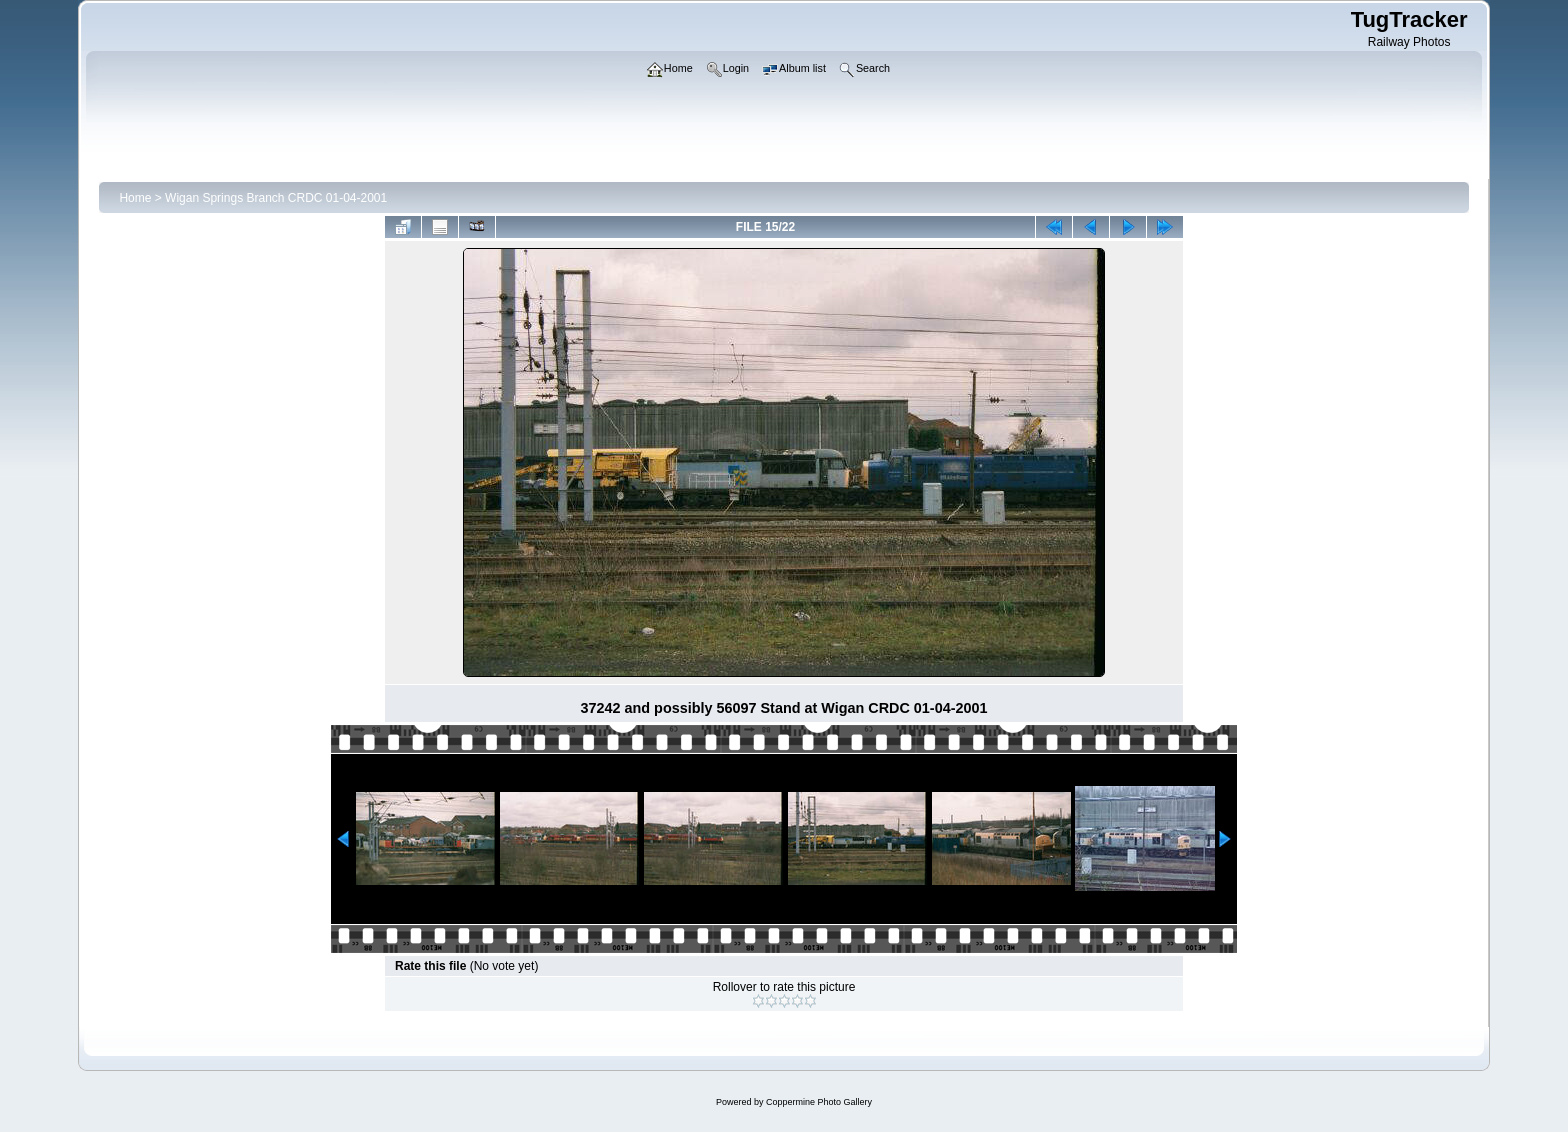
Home (135, 198)
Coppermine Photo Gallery (819, 1102)
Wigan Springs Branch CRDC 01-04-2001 (276, 198)
